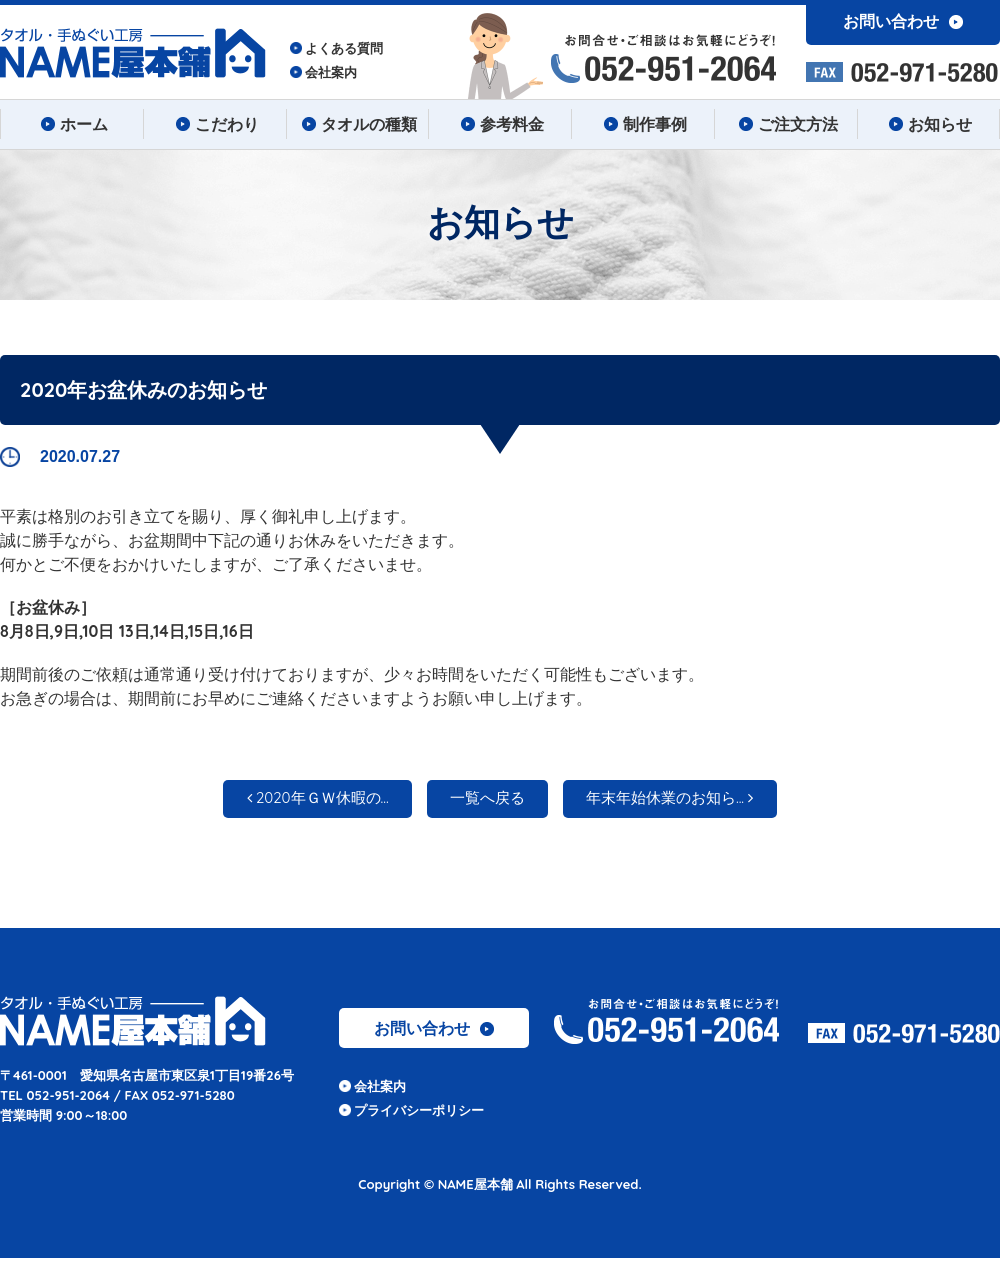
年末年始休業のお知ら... (690, 802)
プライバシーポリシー (419, 1116)
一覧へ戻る (486, 802)
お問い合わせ (434, 1034)
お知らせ (928, 124)
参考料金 (500, 124)
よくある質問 (344, 48)
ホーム (72, 124)
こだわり (215, 124)
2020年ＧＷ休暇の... (296, 802)
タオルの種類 (357, 124)
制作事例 (643, 124)
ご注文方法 (786, 124)
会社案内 (331, 72)
